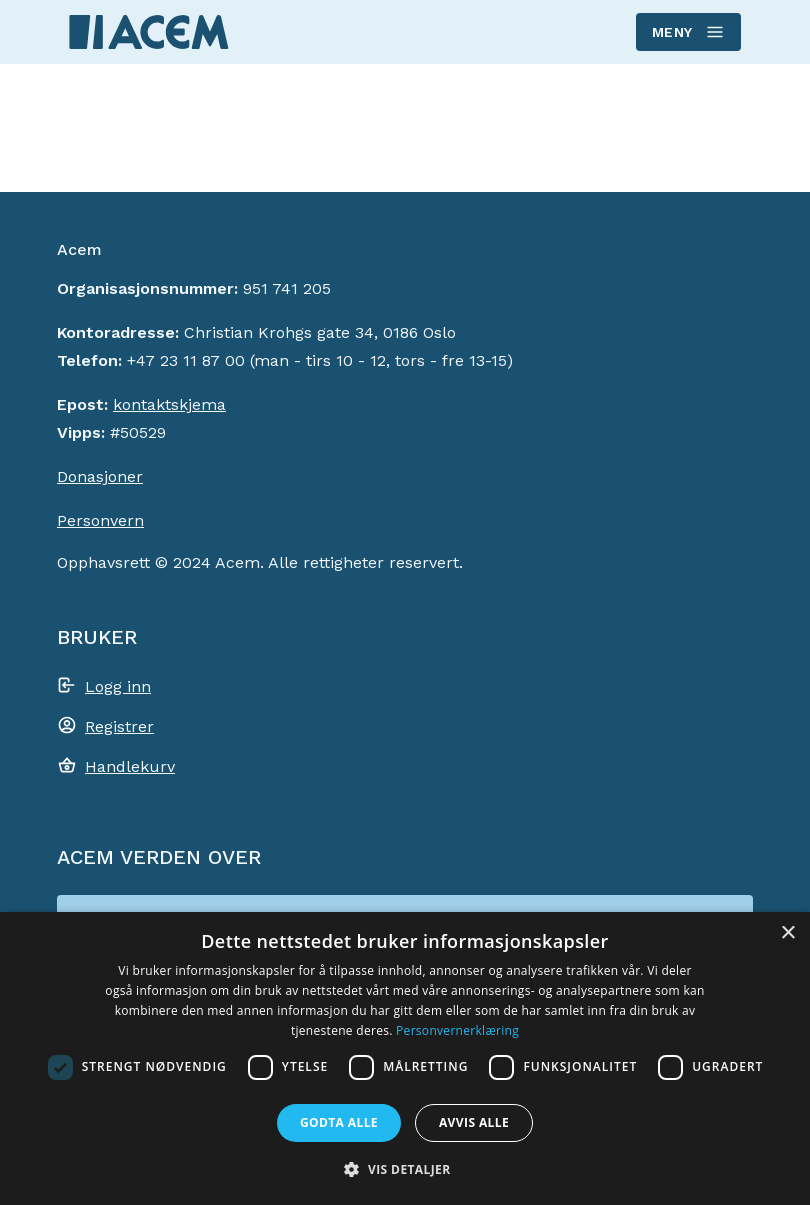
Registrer (119, 726)
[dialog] (405, 1058)
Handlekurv (130, 766)
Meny (687, 32)
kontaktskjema (169, 404)
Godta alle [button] (339, 1122)
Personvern (100, 520)
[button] (404, 1169)
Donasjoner (100, 476)
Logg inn (118, 686)
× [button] (787, 933)
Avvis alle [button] (474, 1122)
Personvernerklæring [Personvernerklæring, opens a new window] (457, 1030)
